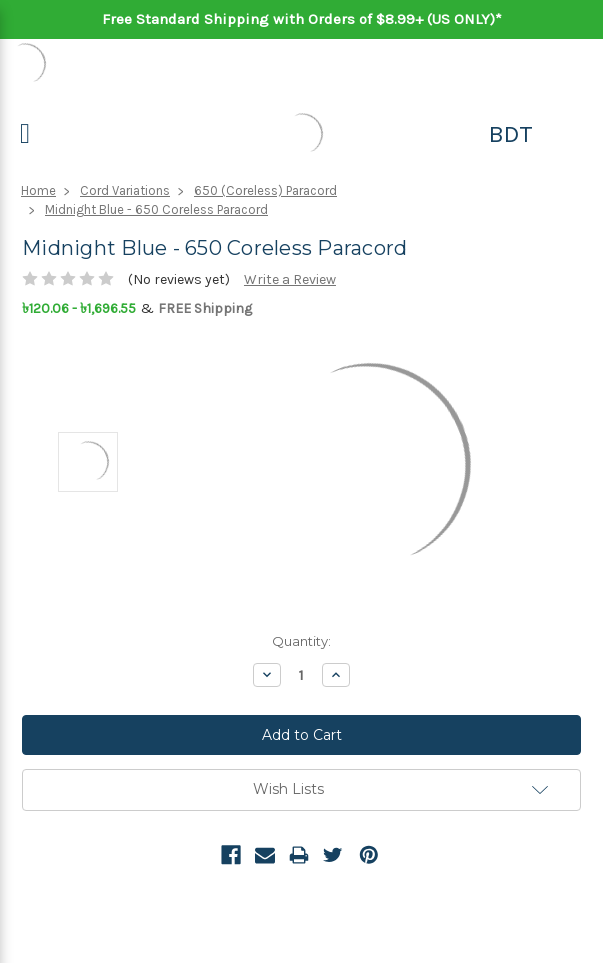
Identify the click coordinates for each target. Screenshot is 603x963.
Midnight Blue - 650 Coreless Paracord (156, 209)
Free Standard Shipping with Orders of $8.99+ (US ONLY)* (302, 19)
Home (38, 190)
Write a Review (290, 279)
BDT (511, 134)
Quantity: (301, 641)
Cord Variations (125, 190)
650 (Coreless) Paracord (265, 190)
